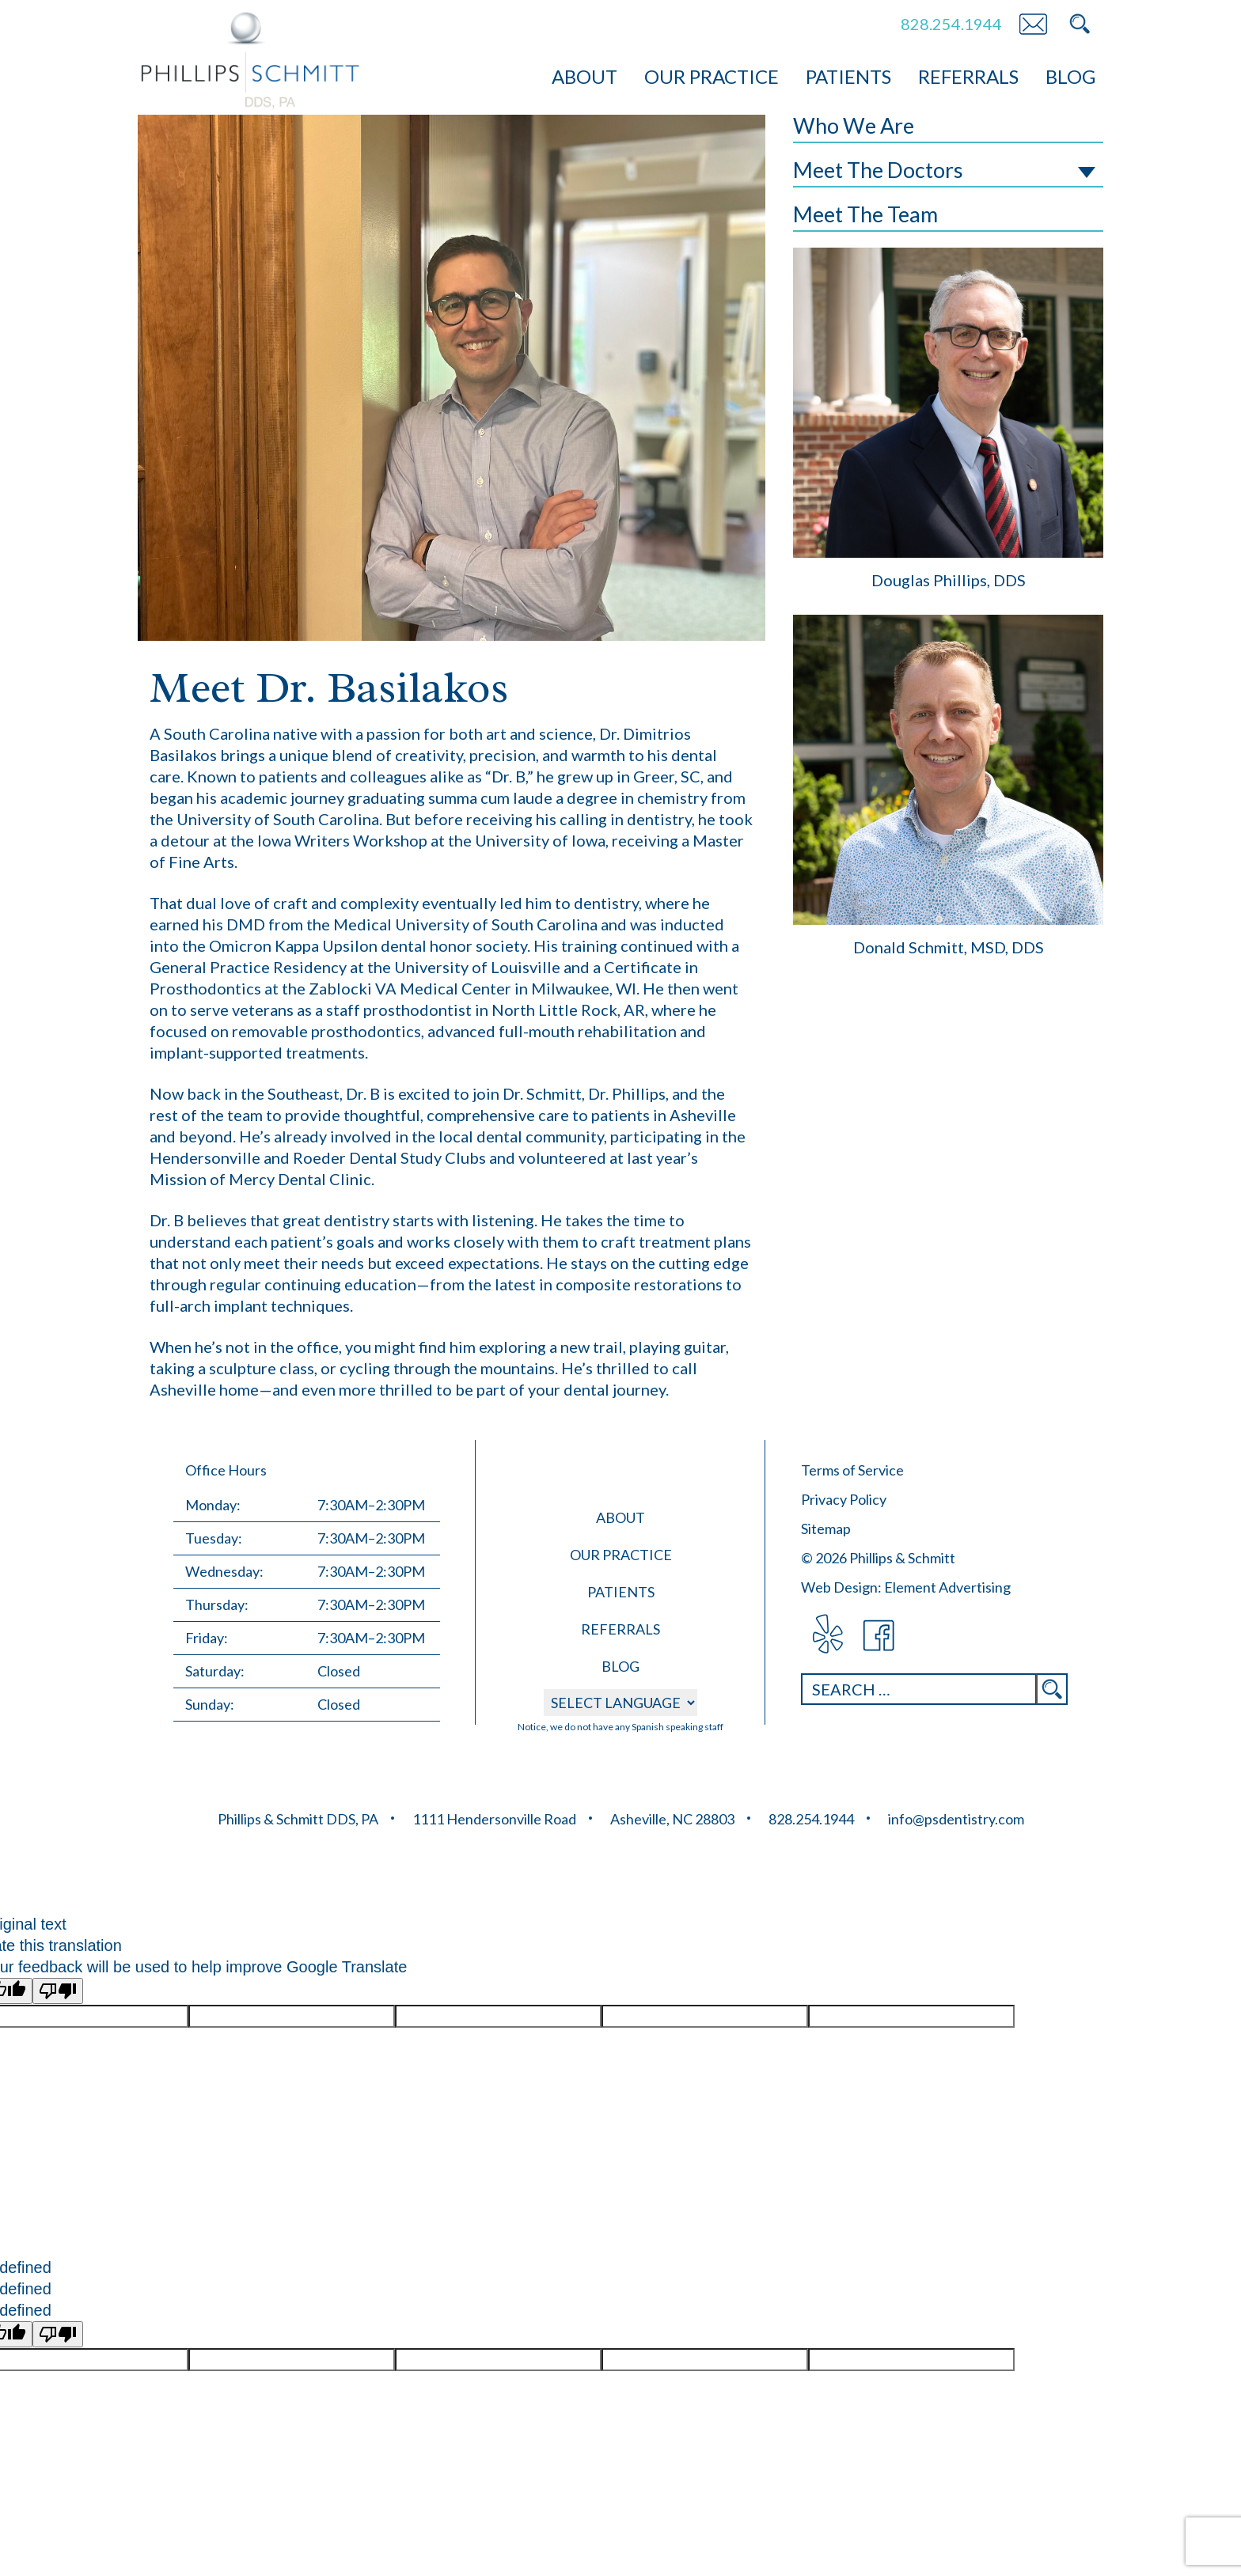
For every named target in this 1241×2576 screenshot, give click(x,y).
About (584, 76)
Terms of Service (852, 1470)
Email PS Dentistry (1033, 24)
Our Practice (711, 76)
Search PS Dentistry (1079, 24)
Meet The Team (865, 214)
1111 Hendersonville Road (494, 1819)
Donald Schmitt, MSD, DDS (948, 947)
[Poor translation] (57, 1991)
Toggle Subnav (1086, 172)
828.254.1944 (951, 23)
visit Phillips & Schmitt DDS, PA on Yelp (826, 1635)
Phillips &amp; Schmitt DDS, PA (250, 60)
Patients (848, 76)
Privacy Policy (843, 1499)
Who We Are (853, 125)
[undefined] (57, 2334)
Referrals (968, 76)
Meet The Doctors (878, 170)
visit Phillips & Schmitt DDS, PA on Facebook (879, 1635)
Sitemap (826, 1528)
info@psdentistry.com (956, 1819)
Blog (1070, 76)
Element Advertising (947, 1587)
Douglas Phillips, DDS (948, 579)
